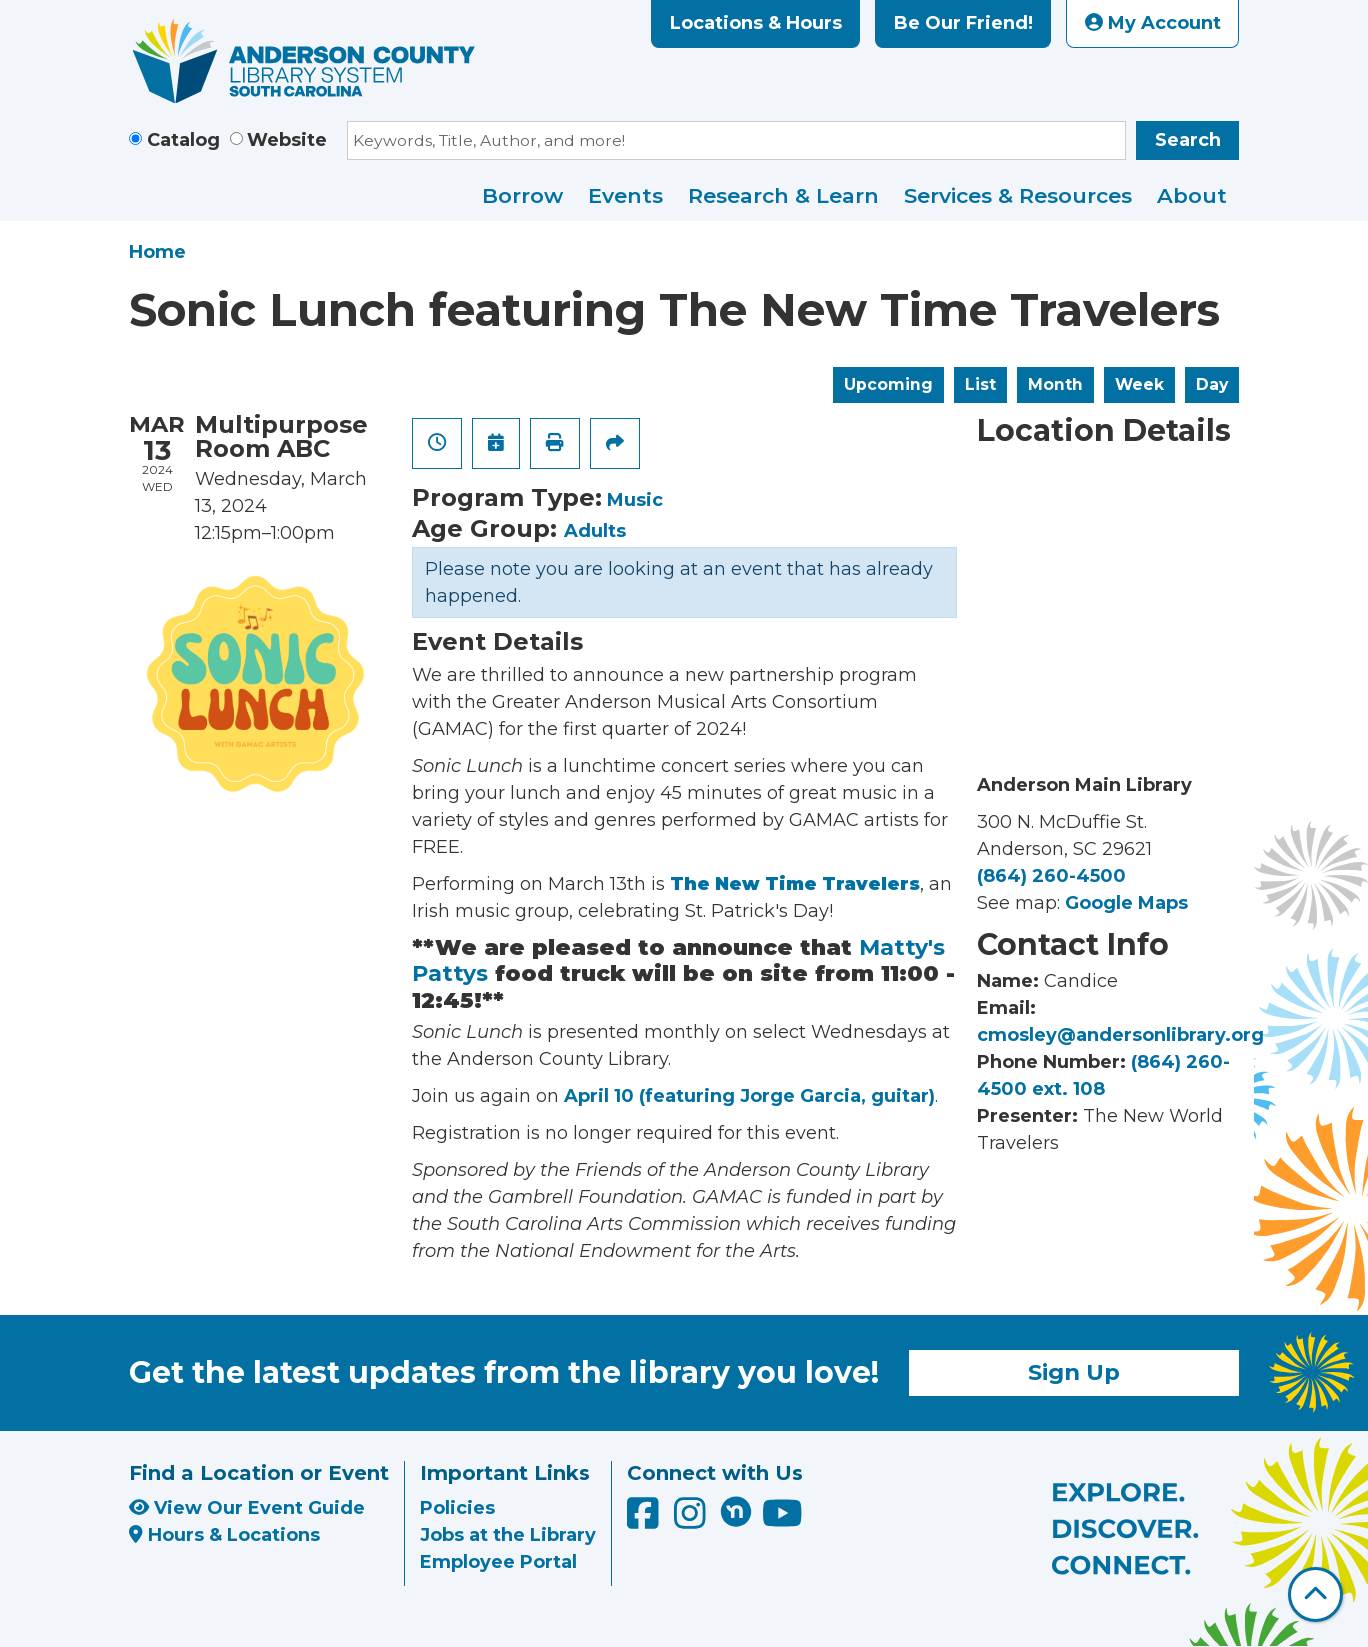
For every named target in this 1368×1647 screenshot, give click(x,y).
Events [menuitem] (625, 195)
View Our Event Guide (247, 1508)
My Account (1153, 23)
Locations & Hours (756, 23)
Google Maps (1126, 903)
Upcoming (888, 384)
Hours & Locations (224, 1535)
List (980, 384)
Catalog (183, 140)
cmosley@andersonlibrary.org (1120, 1035)
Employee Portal (498, 1562)
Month (1055, 384)
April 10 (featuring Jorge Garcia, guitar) (749, 1096)
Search (1188, 140)
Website (287, 140)
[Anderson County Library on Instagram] (692, 1520)
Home (157, 252)
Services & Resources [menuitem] (1018, 195)
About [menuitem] (1192, 195)
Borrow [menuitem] (522, 195)
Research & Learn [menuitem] (783, 195)
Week (1139, 384)
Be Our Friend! (963, 23)
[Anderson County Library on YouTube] (782, 1520)
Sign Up (1074, 1372)
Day (1212, 384)
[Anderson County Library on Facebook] (645, 1520)
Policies (457, 1508)
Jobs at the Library (508, 1535)
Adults (595, 531)
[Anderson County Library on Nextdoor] (736, 1511)
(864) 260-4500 (1051, 876)
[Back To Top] (1315, 1594)
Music (635, 500)
